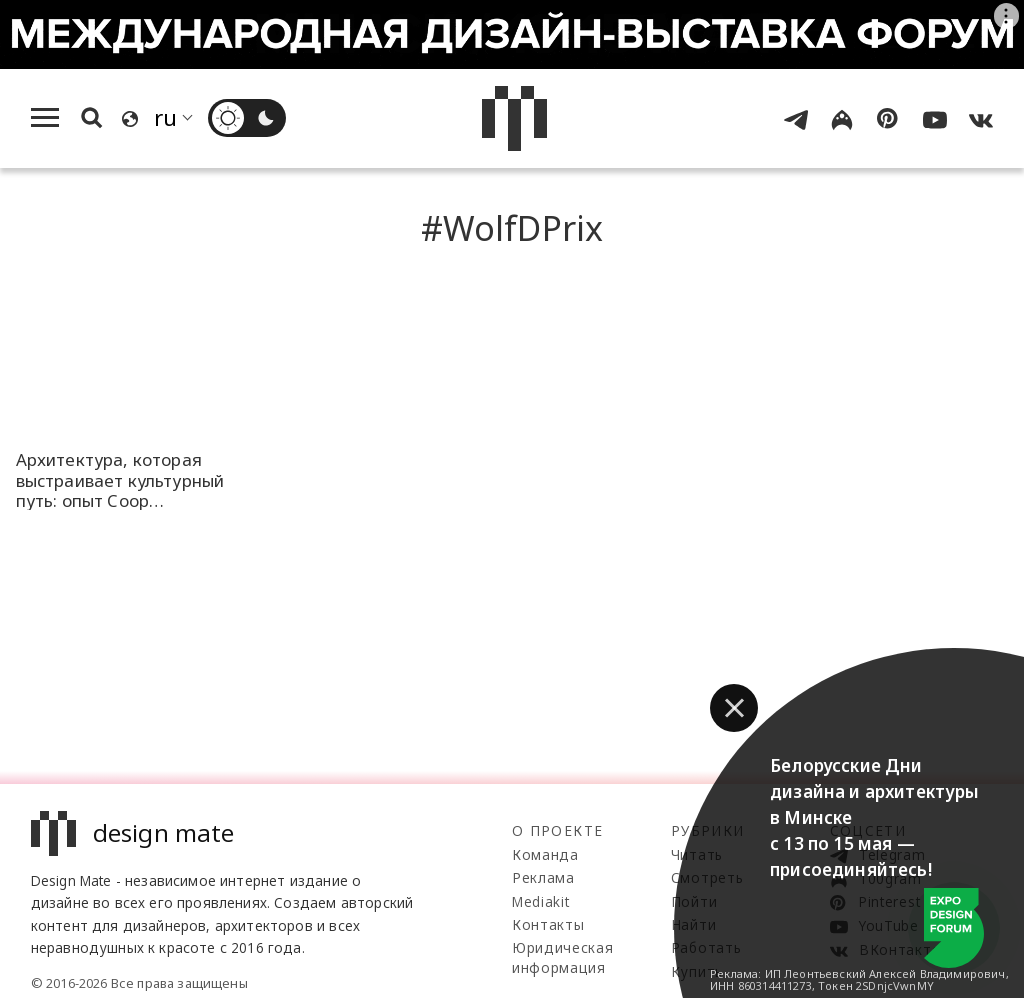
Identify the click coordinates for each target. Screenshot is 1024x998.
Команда (545, 854)
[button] (734, 708)
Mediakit (540, 901)
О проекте (557, 830)
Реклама (543, 877)
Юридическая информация (562, 957)
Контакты (548, 924)
